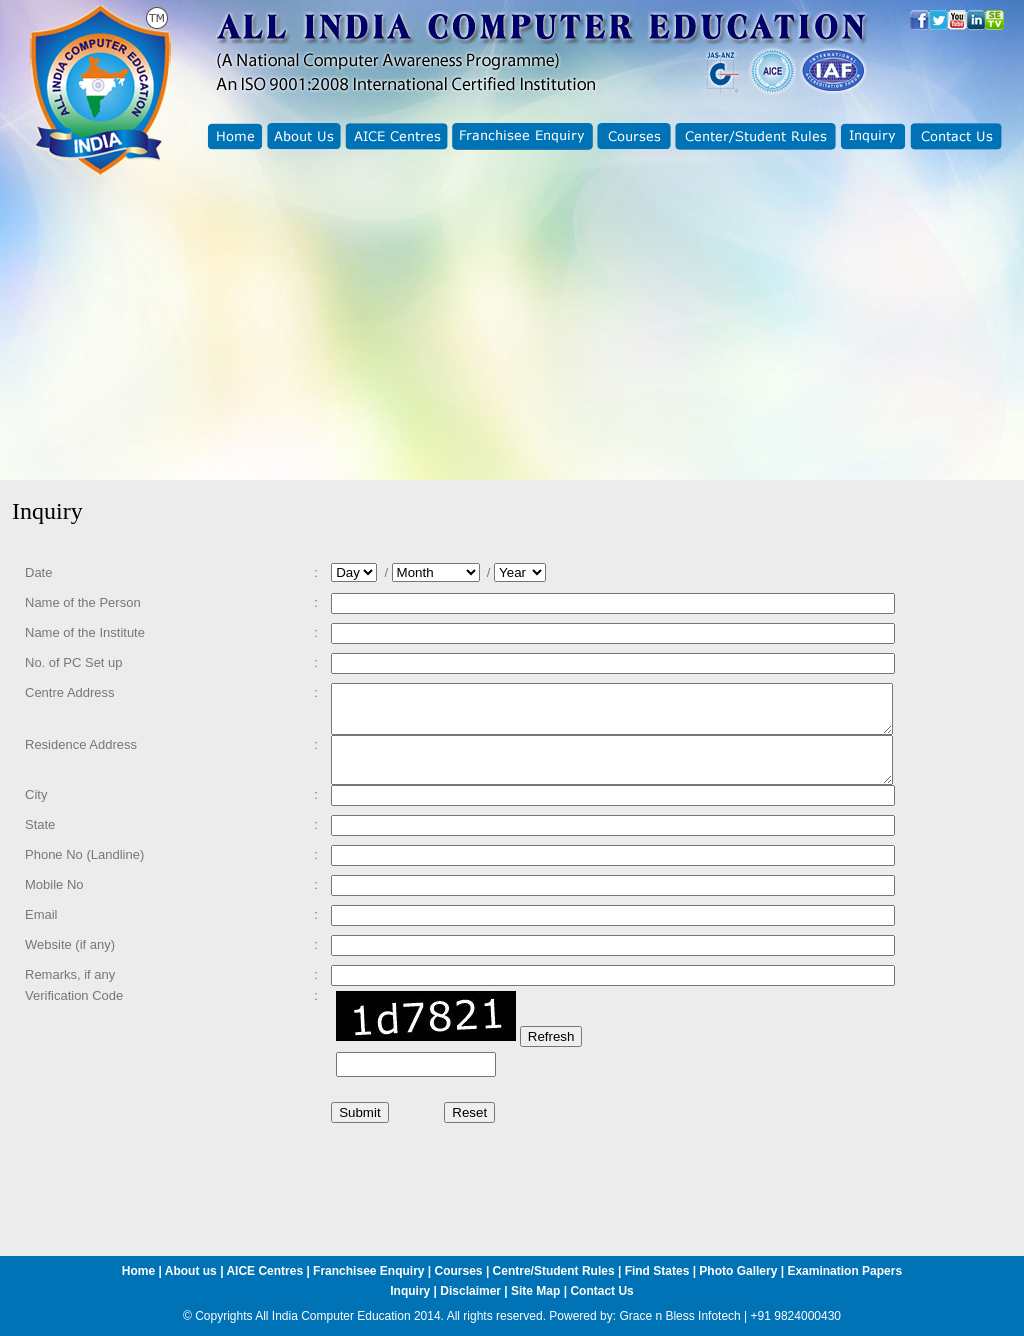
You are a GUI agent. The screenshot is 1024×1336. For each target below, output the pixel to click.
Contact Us (601, 1291)
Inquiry (410, 1291)
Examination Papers (844, 1271)
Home (138, 1271)
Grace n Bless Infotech (679, 1316)
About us (191, 1271)
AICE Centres (264, 1271)
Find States (659, 1271)
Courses (459, 1271)
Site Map (535, 1291)
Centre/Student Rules (554, 1271)
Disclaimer (470, 1291)
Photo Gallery (738, 1271)
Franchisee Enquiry (368, 1271)
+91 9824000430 (796, 1316)
